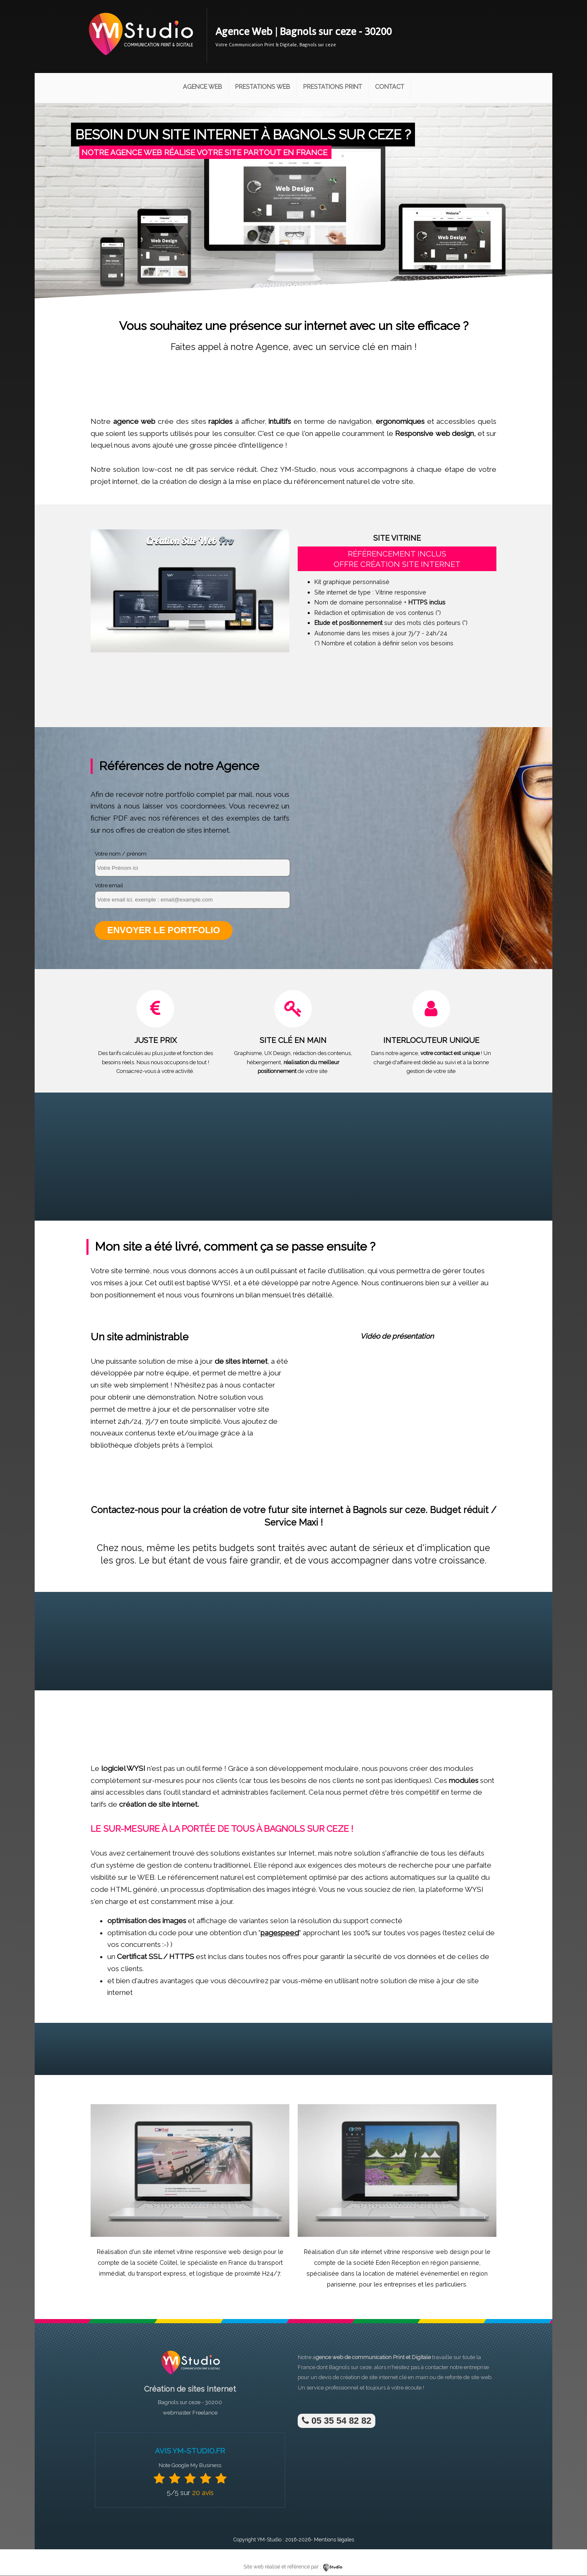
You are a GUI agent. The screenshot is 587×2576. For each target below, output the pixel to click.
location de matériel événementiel (411, 2273)
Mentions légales (334, 2540)
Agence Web (202, 86)
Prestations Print (332, 86)
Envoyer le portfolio (163, 930)
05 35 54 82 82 (337, 2421)
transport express (161, 2273)
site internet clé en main (398, 2378)
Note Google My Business (190, 2466)
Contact (389, 86)
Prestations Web (262, 86)
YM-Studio (269, 2540)
